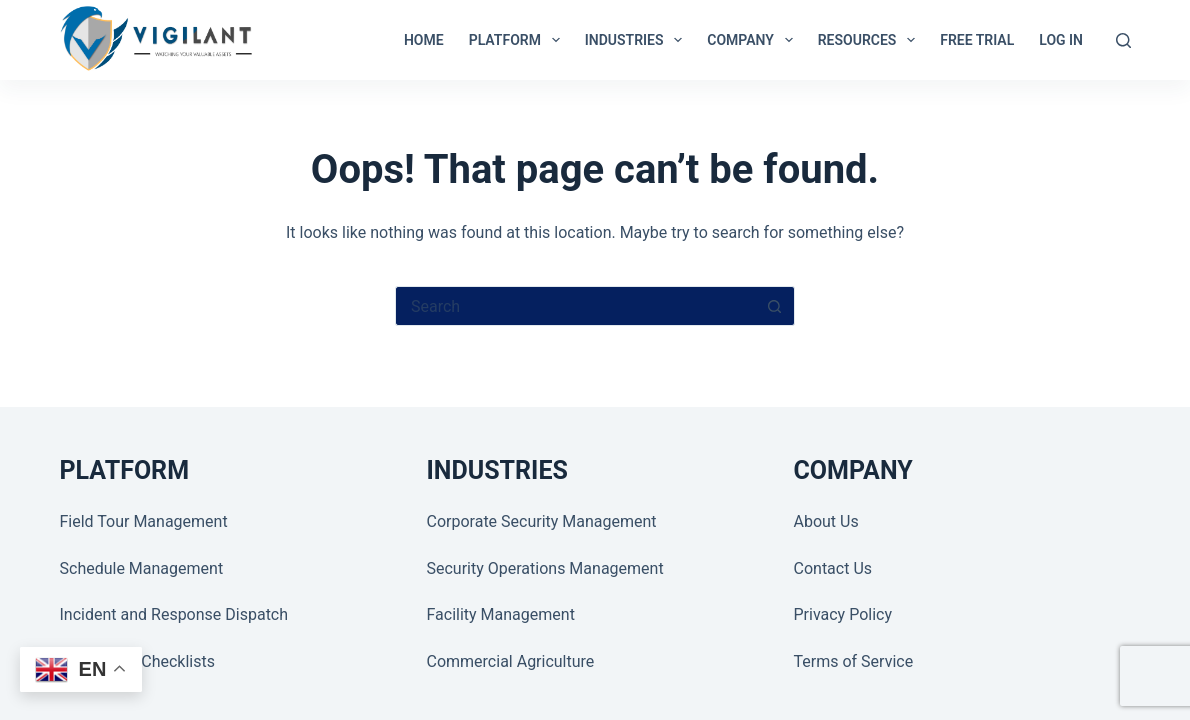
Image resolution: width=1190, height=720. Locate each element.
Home (424, 40)
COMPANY (753, 40)
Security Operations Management (545, 568)
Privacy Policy (843, 614)
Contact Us (833, 568)
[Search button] (775, 306)
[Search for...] (575, 306)
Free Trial (977, 40)
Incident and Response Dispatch (174, 614)
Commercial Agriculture (511, 661)
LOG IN (1061, 40)
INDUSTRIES (638, 40)
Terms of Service (854, 661)
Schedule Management (142, 568)
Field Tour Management (144, 521)
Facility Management (501, 614)
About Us (826, 521)
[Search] (1123, 40)
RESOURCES (870, 40)
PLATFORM (518, 40)
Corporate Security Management (542, 521)
